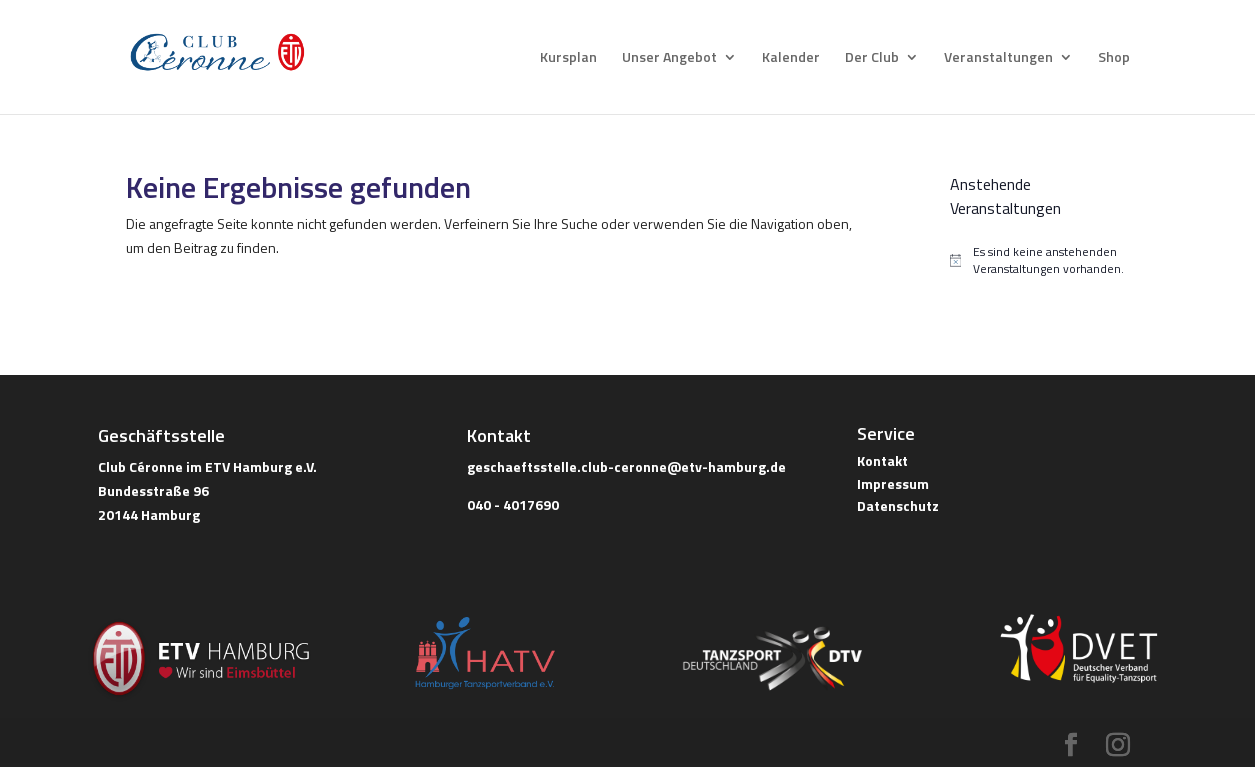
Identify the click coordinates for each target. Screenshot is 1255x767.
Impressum (893, 483)
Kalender (791, 58)
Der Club (872, 58)
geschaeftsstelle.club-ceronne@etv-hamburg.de (626, 466)
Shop (1114, 58)
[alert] (1040, 260)
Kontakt (882, 460)
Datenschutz (898, 505)
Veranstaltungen (998, 58)
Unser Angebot (669, 58)
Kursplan (568, 58)
